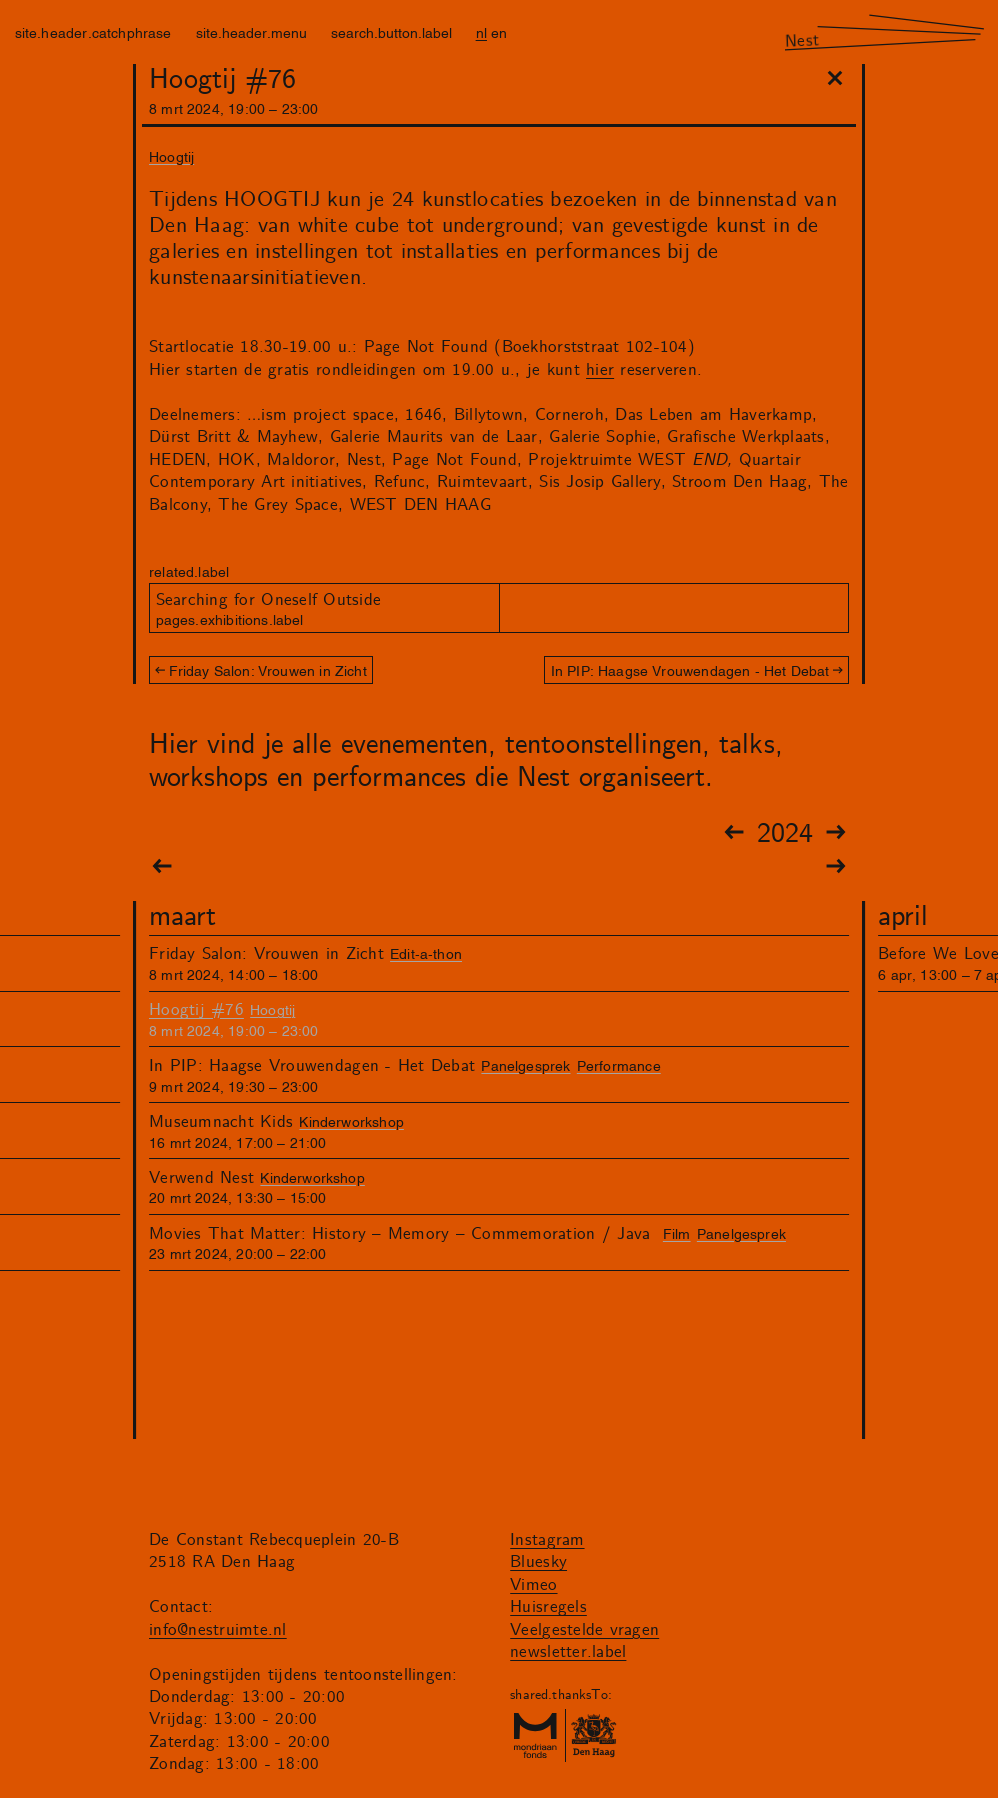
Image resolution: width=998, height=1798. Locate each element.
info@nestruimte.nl (218, 1630)
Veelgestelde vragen (584, 1630)
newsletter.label (568, 1652)
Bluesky (538, 1562)
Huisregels (548, 1607)
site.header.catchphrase (93, 31)
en (499, 31)
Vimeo (533, 1585)
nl (481, 31)
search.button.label (391, 31)
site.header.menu (251, 31)
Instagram (547, 1540)
